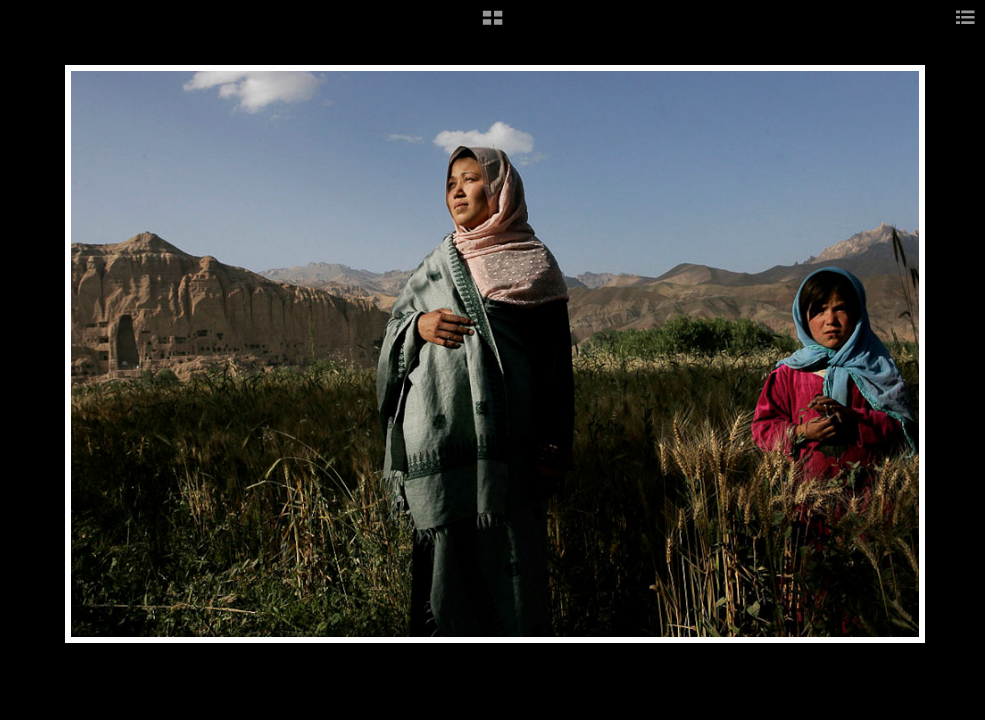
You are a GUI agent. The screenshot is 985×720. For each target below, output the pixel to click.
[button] (492, 25)
